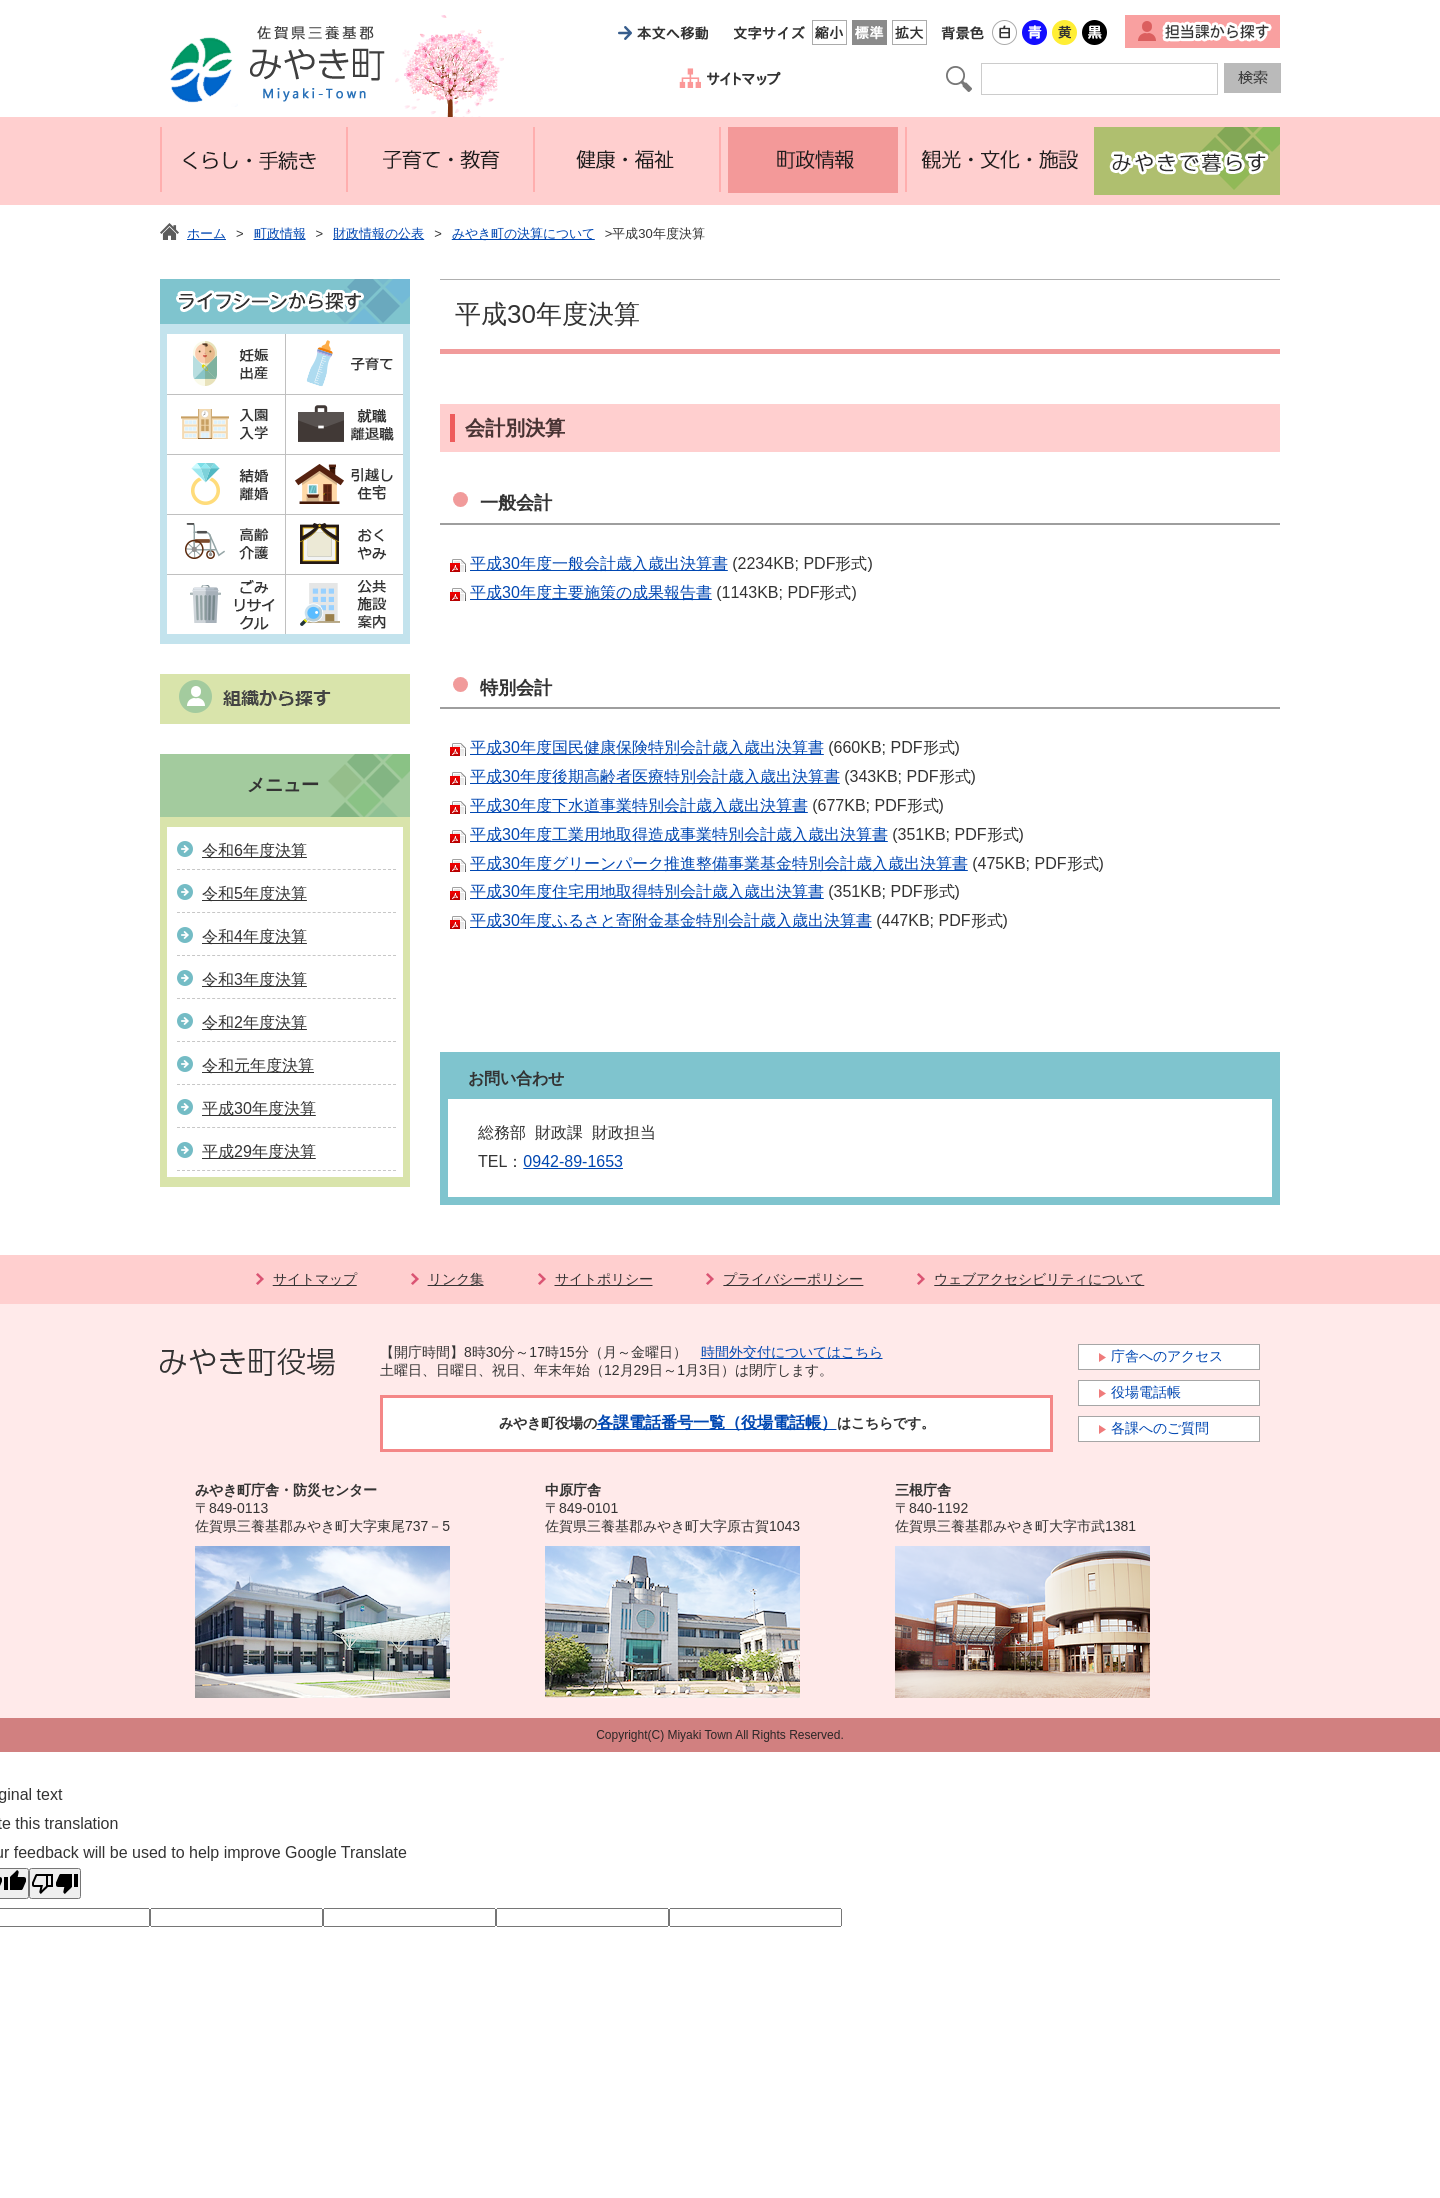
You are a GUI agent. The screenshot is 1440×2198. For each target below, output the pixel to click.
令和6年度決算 (254, 850)
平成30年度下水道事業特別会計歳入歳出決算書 (639, 805)
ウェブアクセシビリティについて (1039, 1279)
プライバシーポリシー (793, 1279)
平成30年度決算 (259, 1108)
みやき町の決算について (523, 233)
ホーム (206, 233)
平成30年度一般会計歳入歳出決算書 (599, 563)
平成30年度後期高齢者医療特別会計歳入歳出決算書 (655, 776)
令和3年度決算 (254, 979)
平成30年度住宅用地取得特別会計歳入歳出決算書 (647, 891)
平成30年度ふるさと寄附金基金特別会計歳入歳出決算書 (671, 920)
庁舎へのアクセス (1167, 1356)
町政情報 (280, 233)
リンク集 (456, 1279)
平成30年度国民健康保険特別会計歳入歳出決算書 (647, 747)
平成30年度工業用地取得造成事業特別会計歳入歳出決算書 (679, 834)
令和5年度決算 (254, 893)
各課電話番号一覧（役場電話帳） (717, 1422)
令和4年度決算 (254, 936)
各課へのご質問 (1160, 1428)
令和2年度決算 (254, 1022)
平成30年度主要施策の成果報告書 (591, 592)
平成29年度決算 (259, 1151)
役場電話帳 (1146, 1392)
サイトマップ (315, 1279)
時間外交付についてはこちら (792, 1352)
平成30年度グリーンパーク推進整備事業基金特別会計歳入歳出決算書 (719, 863)
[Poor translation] (55, 1883)
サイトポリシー (604, 1279)
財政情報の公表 (378, 233)
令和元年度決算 (258, 1065)
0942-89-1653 (573, 1161)
